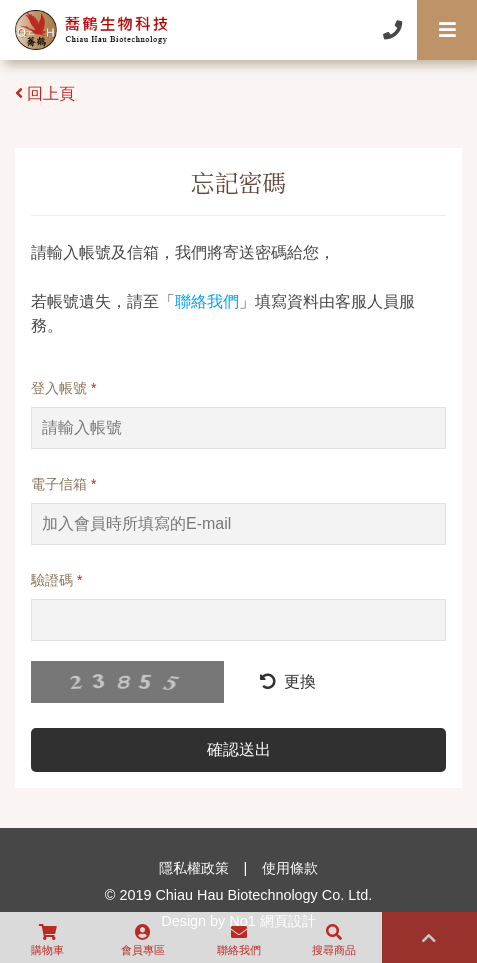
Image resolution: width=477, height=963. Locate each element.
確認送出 (239, 749)
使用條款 (290, 868)
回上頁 (45, 93)
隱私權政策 (194, 868)
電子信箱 (63, 484)
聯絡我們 (207, 301)
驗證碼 (56, 580)
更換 (288, 681)
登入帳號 (63, 388)
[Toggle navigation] (447, 30)
